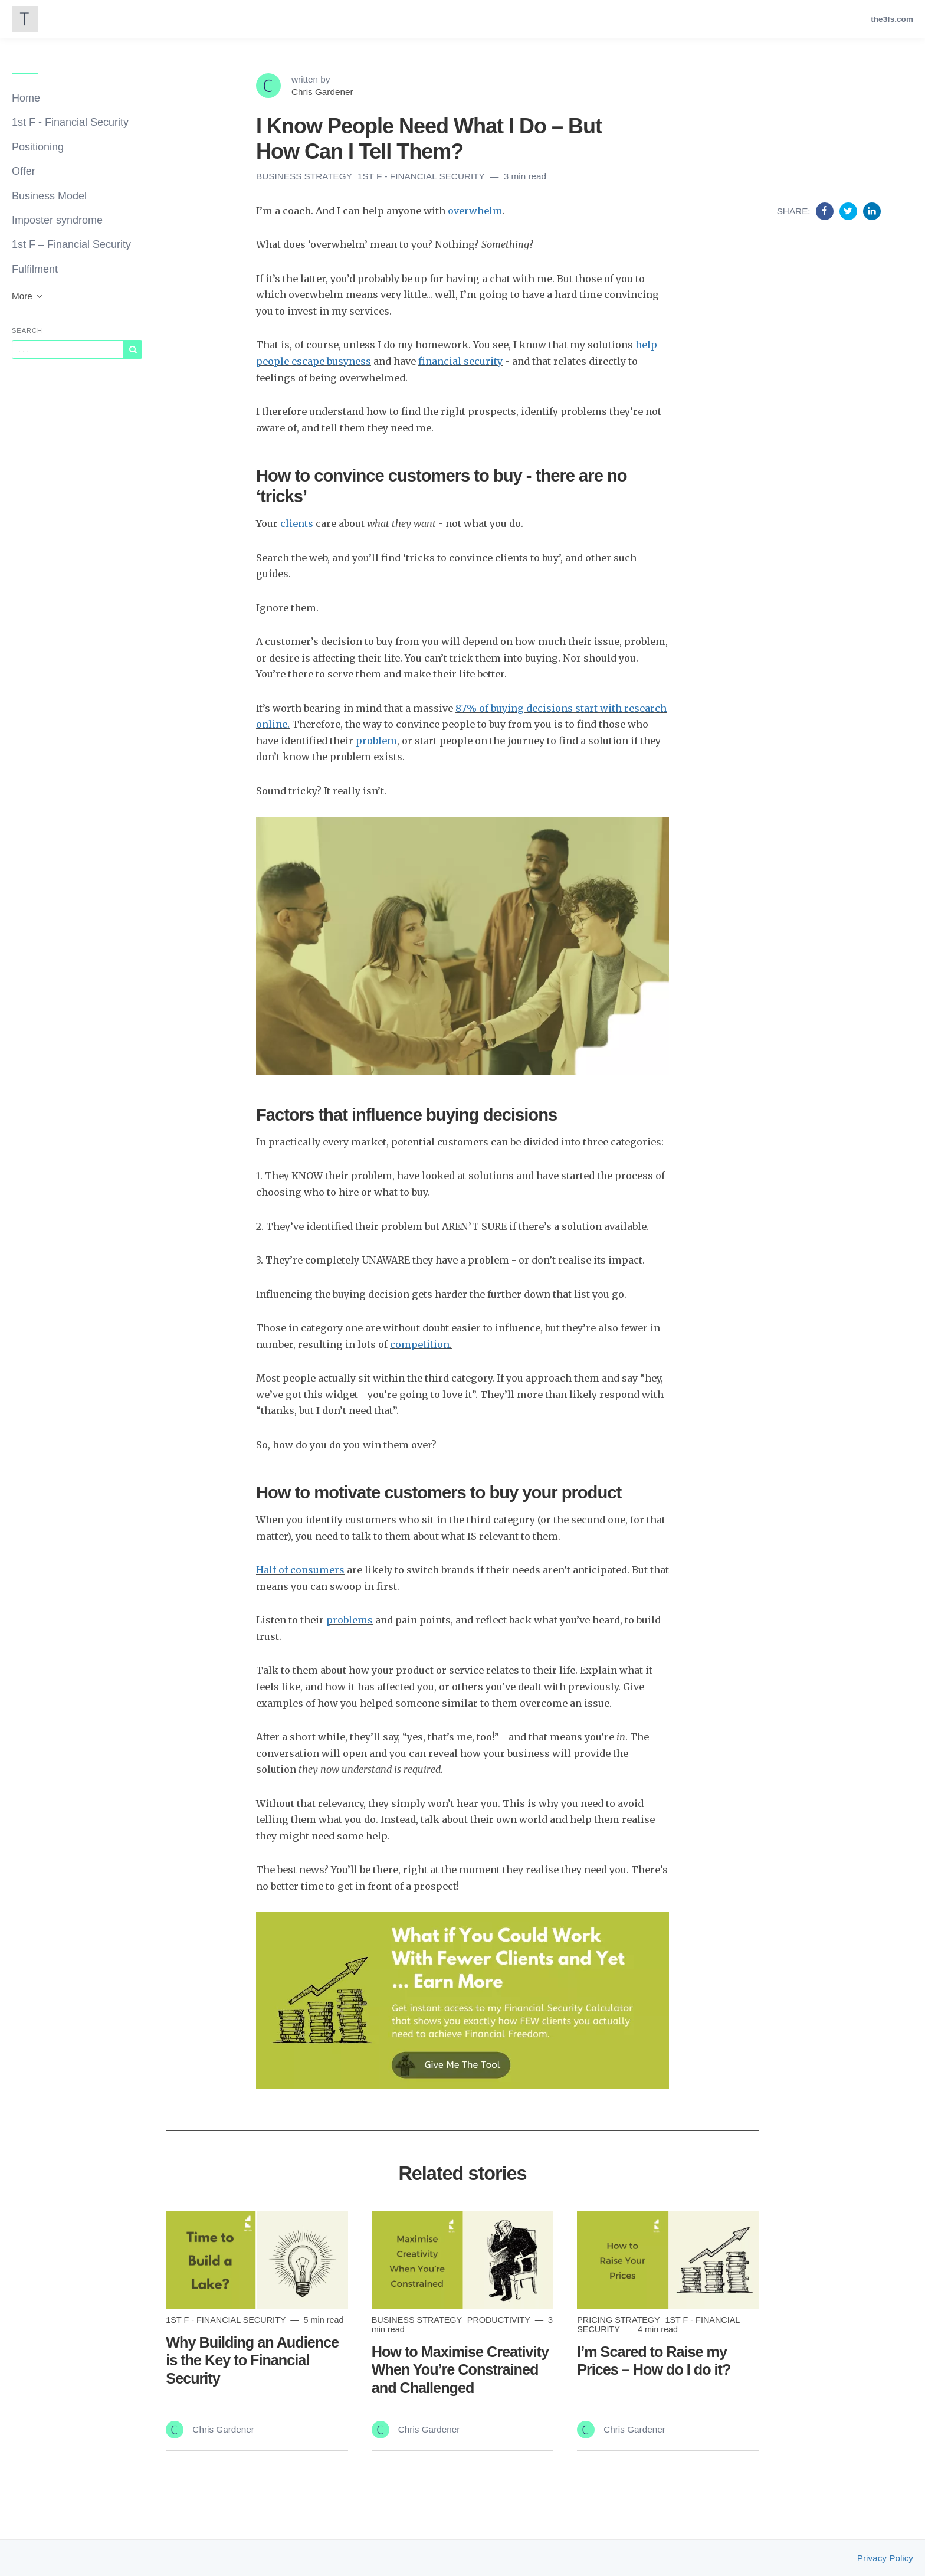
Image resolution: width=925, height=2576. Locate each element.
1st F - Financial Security (70, 122)
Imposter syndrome (57, 220)
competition (420, 1344)
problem (376, 741)
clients (296, 523)
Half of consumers (300, 1570)
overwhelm (475, 211)
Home (26, 98)
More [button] (28, 296)
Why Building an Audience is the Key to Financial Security (252, 2360)
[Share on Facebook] (826, 211)
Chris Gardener (322, 92)
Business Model (49, 196)
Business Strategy (305, 176)
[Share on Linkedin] (872, 211)
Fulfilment (35, 269)
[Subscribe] (132, 349)
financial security (460, 361)
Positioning (38, 147)
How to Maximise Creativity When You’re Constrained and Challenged (460, 2369)
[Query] (68, 349)
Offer (23, 171)
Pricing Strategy (619, 2320)
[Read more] (256, 2260)
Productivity (500, 2320)
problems (349, 1620)
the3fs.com (892, 19)
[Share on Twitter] (850, 211)
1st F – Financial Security (71, 244)
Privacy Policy (885, 2558)
